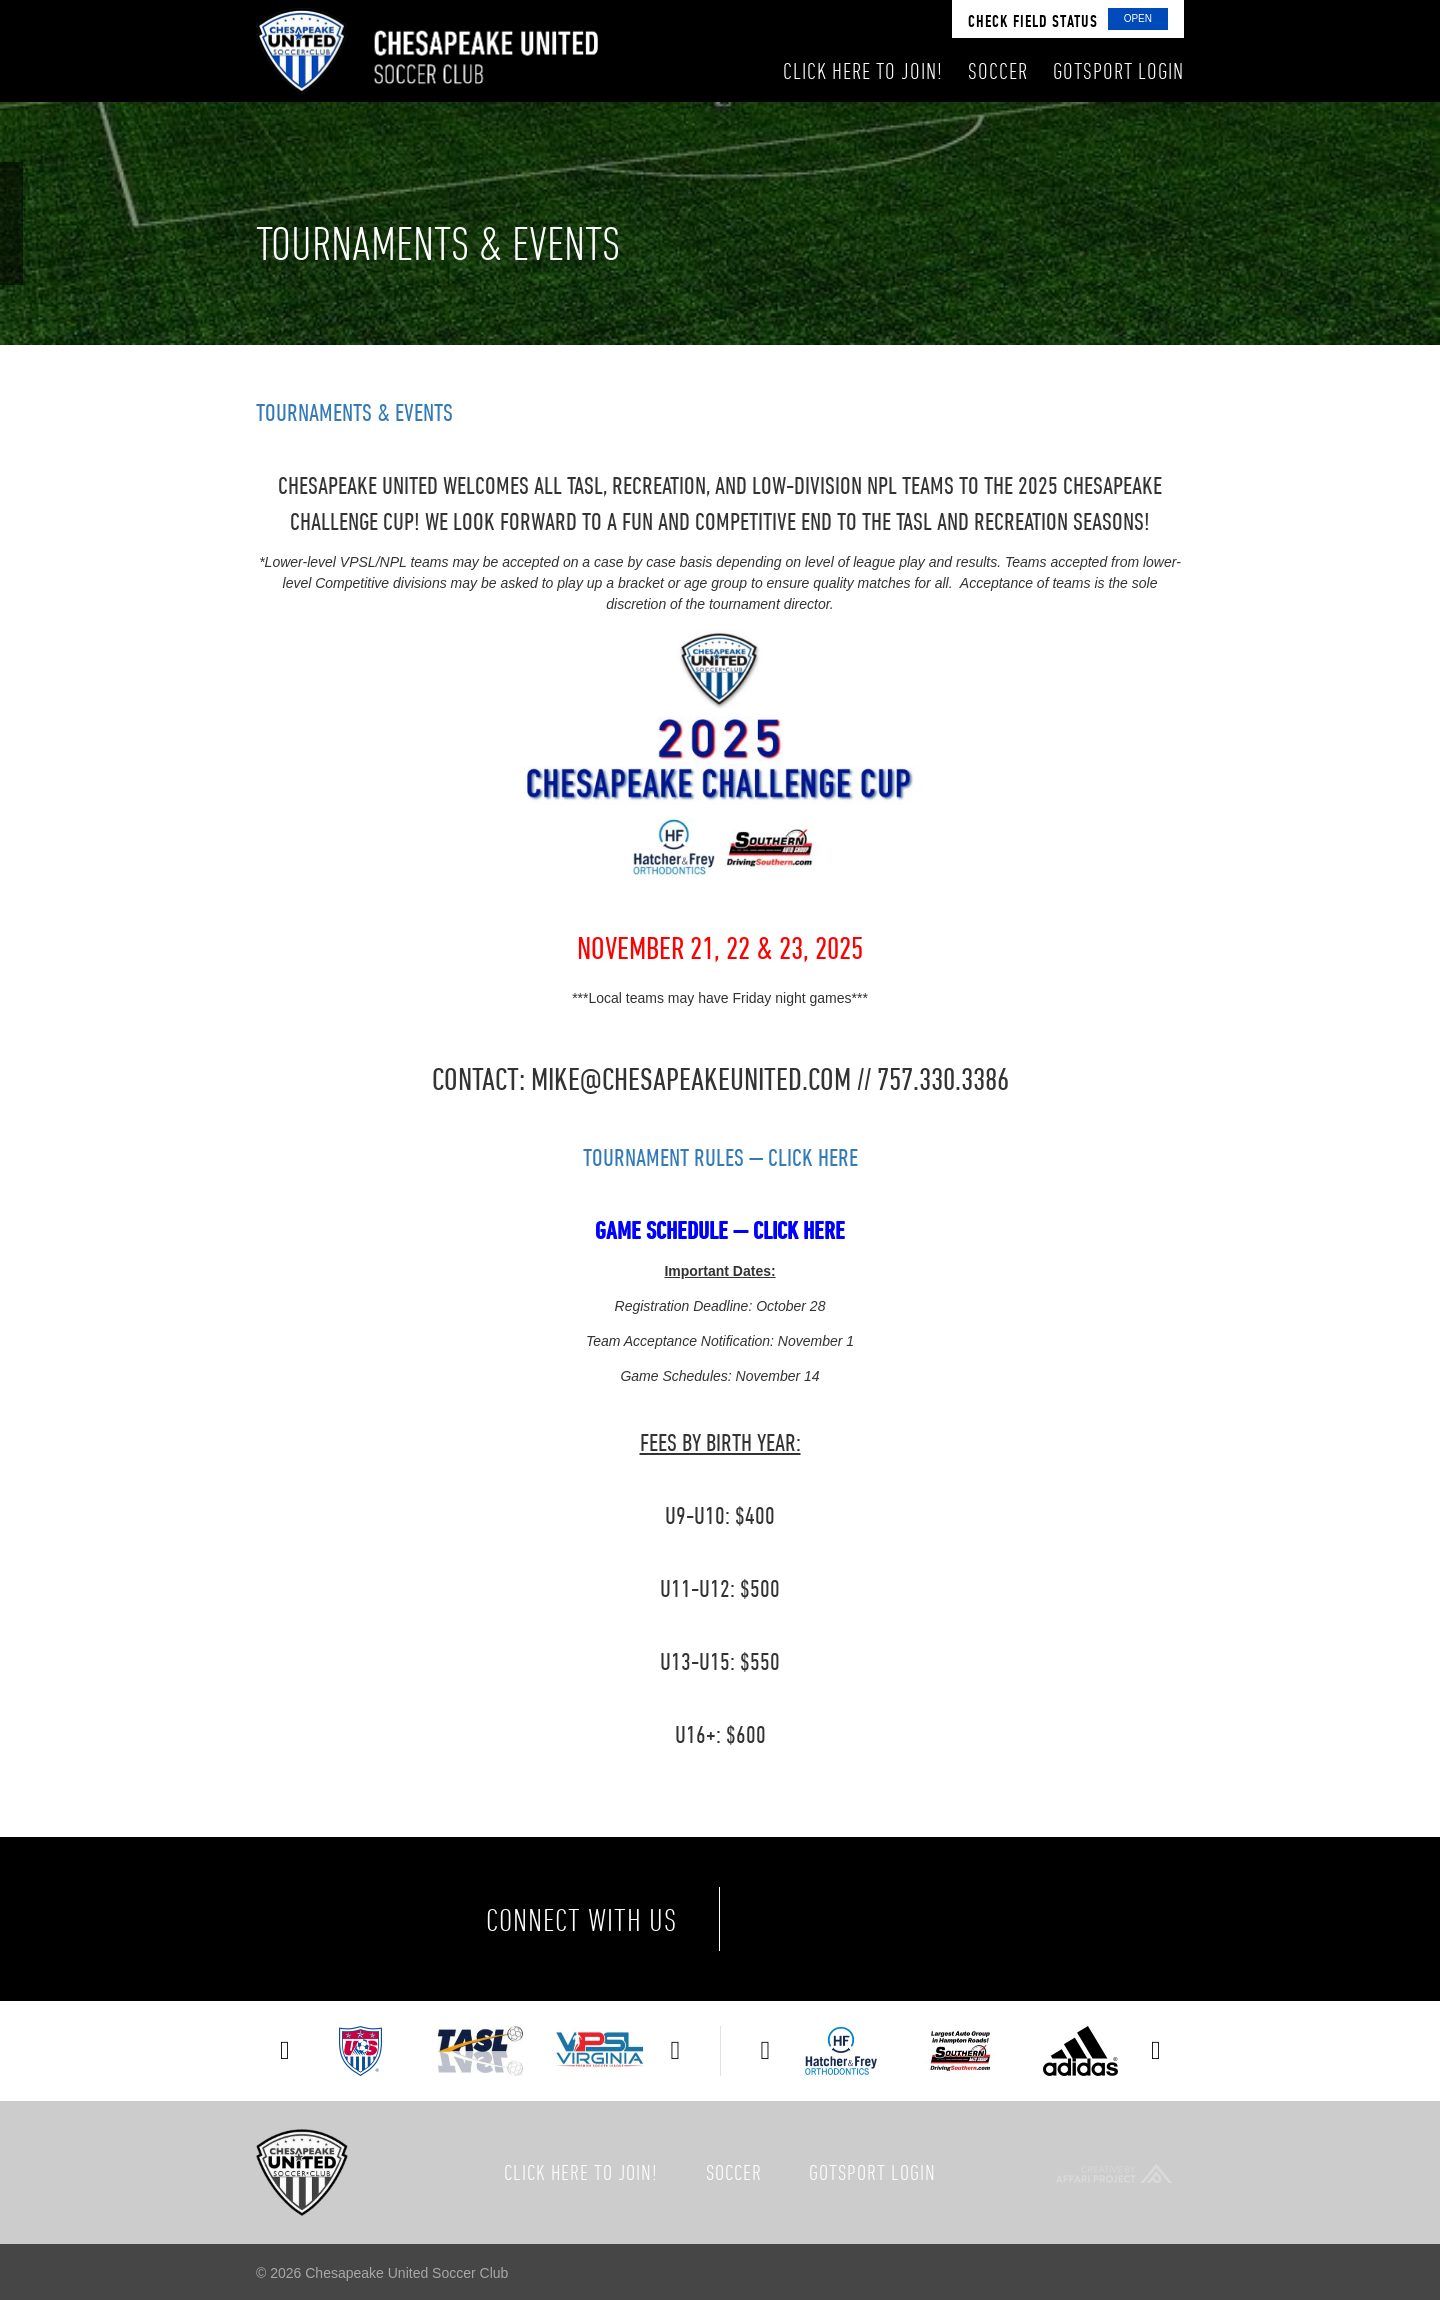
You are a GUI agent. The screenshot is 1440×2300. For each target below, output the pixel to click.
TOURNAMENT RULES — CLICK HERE (720, 1157)
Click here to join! (581, 2172)
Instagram (962, 1919)
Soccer (734, 2172)
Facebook (794, 1919)
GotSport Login (872, 2172)
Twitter (878, 1919)
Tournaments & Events (354, 412)
